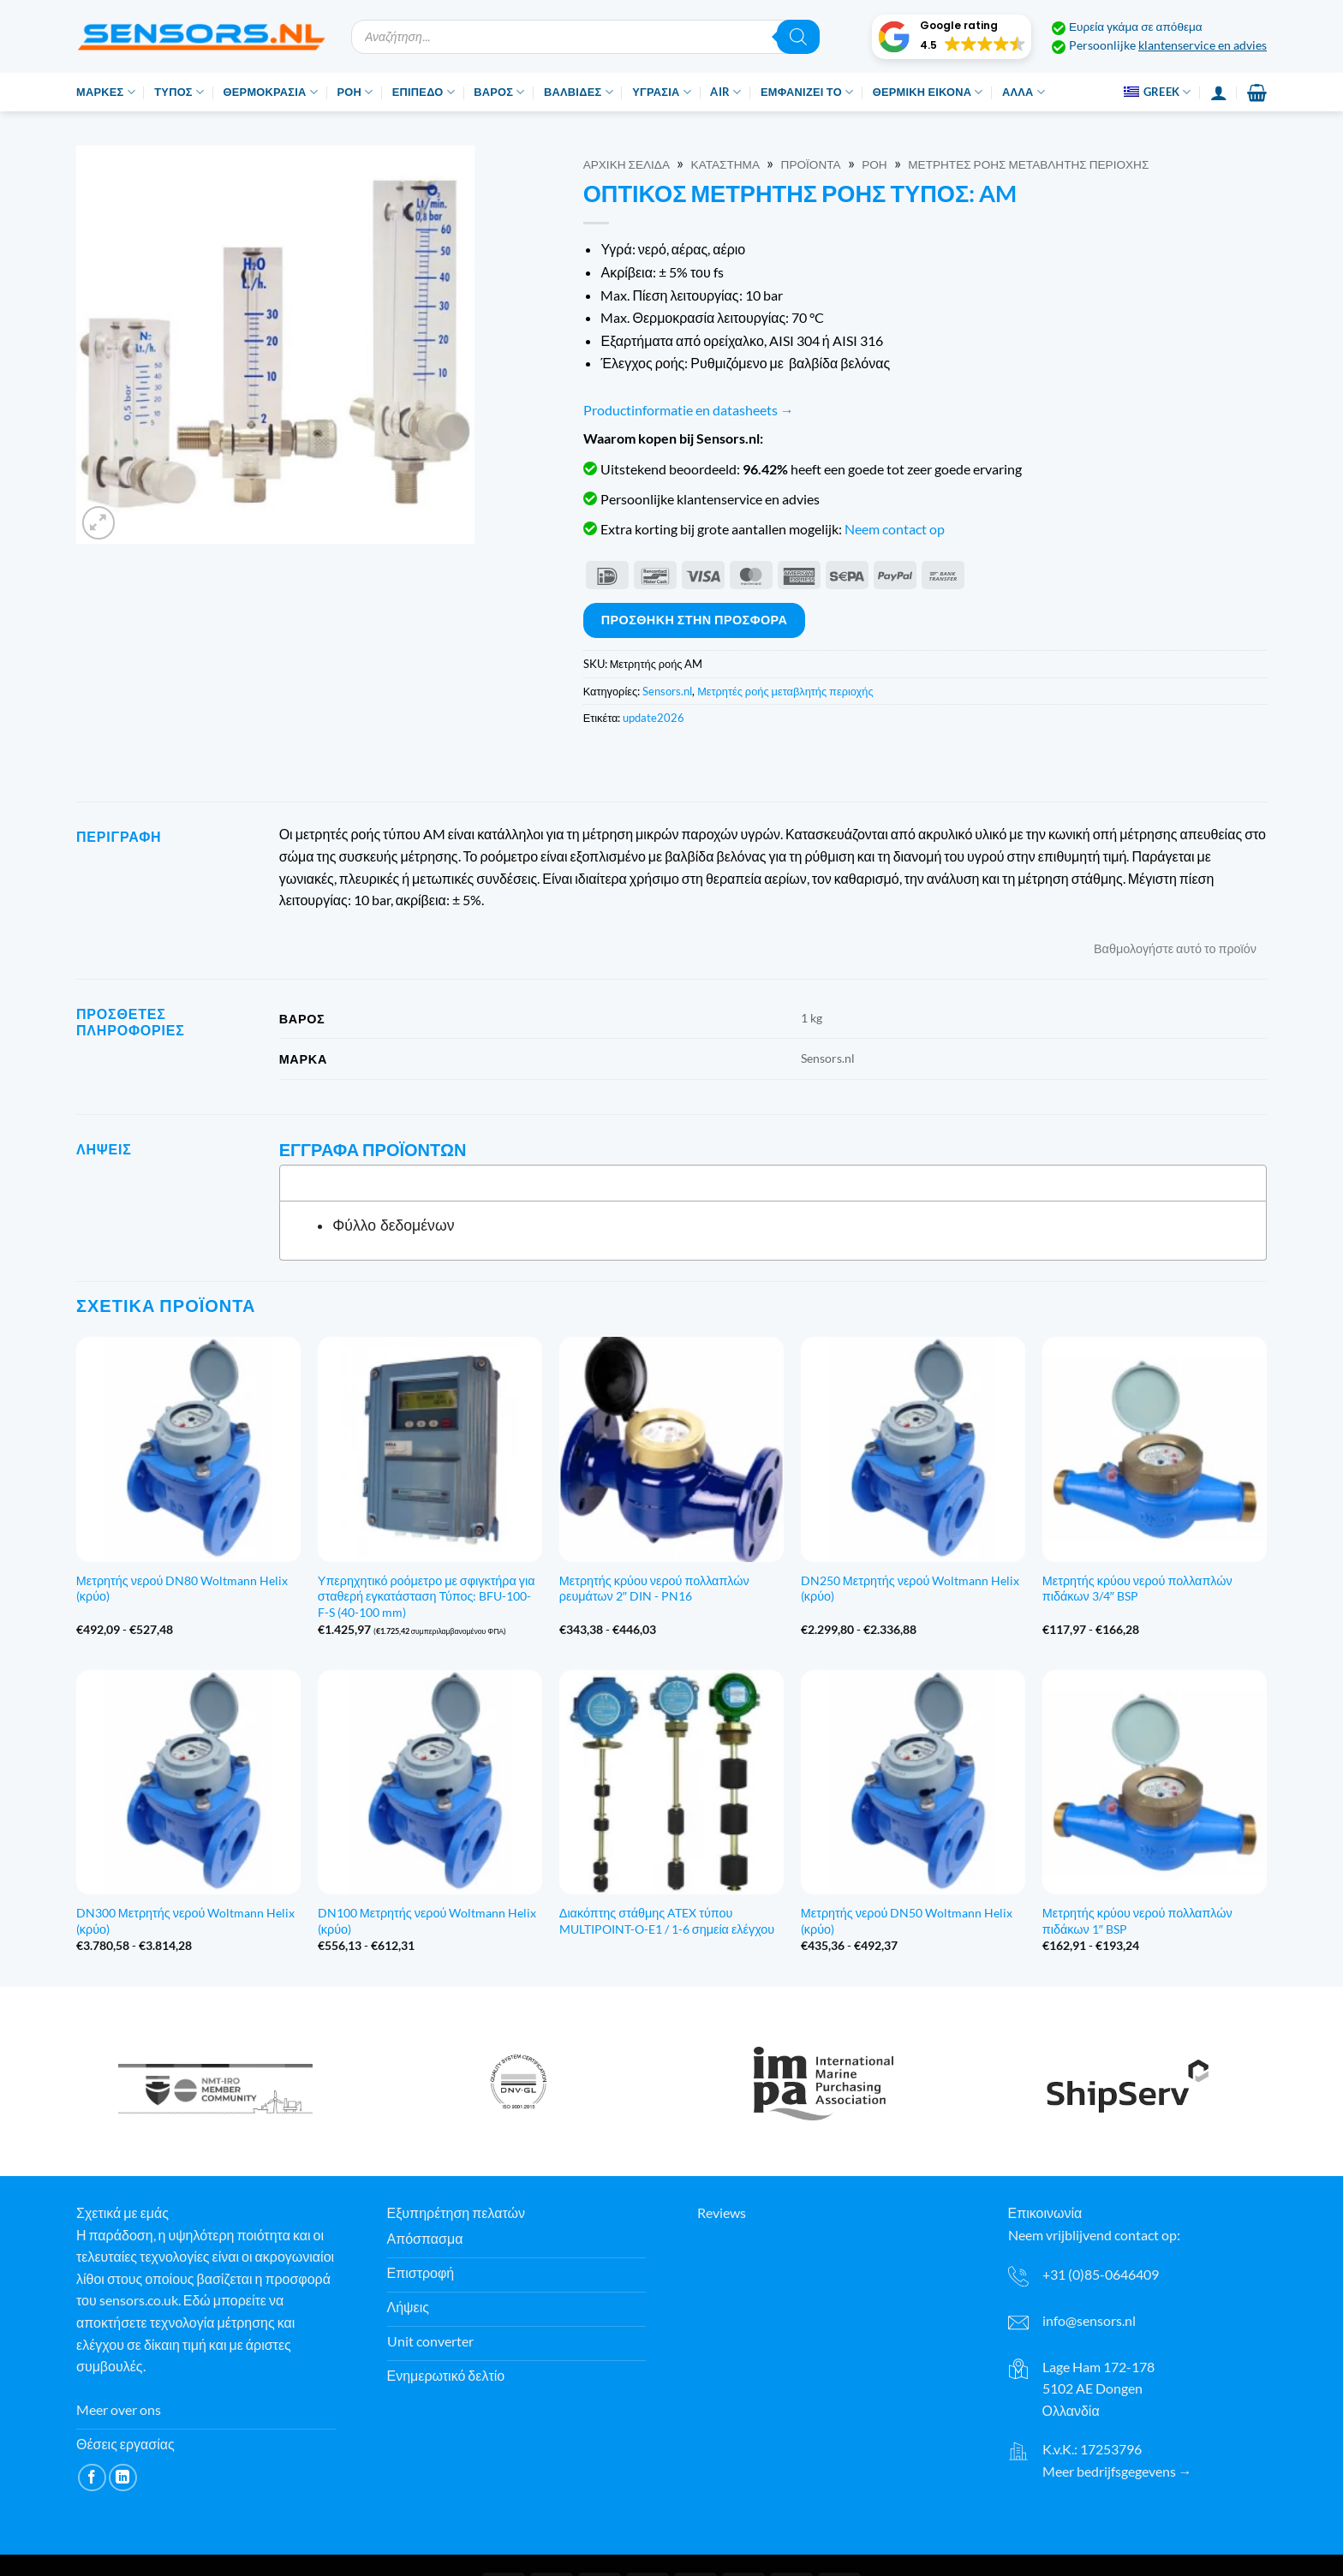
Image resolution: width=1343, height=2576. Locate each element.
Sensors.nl (667, 691)
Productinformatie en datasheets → (688, 410)
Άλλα (1023, 92)
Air (725, 92)
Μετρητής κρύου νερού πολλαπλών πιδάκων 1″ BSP (1137, 1920)
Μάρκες (105, 92)
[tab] (773, 1183)
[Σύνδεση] (1218, 92)
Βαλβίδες (578, 92)
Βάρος (499, 92)
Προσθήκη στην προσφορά (694, 619)
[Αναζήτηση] (798, 37)
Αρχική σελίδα (626, 164)
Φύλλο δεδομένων (393, 1225)
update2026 (653, 717)
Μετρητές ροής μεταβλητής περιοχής (1028, 164)
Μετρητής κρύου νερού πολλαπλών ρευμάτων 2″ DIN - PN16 (654, 1588)
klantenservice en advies (1202, 45)
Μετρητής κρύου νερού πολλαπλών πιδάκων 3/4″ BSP (1137, 1588)
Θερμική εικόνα (928, 92)
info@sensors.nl (1089, 2320)
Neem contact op (895, 529)
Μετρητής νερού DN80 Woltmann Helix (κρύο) (182, 1588)
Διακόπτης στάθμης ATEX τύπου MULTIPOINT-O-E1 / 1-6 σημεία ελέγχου (666, 1920)
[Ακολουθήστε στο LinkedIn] (123, 2478)
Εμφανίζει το (807, 92)
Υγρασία (661, 92)
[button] (951, 37)
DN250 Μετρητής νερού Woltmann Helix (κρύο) (910, 1588)
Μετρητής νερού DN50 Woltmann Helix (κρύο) (907, 1920)
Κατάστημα (725, 164)
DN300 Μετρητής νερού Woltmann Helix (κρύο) (185, 1920)
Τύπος (179, 92)
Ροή (355, 92)
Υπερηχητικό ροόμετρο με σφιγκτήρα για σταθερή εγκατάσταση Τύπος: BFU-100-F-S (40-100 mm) (426, 1596)
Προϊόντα (811, 164)
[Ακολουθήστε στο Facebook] (92, 2478)
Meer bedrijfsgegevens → (1117, 2471)
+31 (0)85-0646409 (1100, 2274)
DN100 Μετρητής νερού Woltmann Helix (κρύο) (427, 1920)
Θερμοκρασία (271, 92)
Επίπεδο (423, 92)
